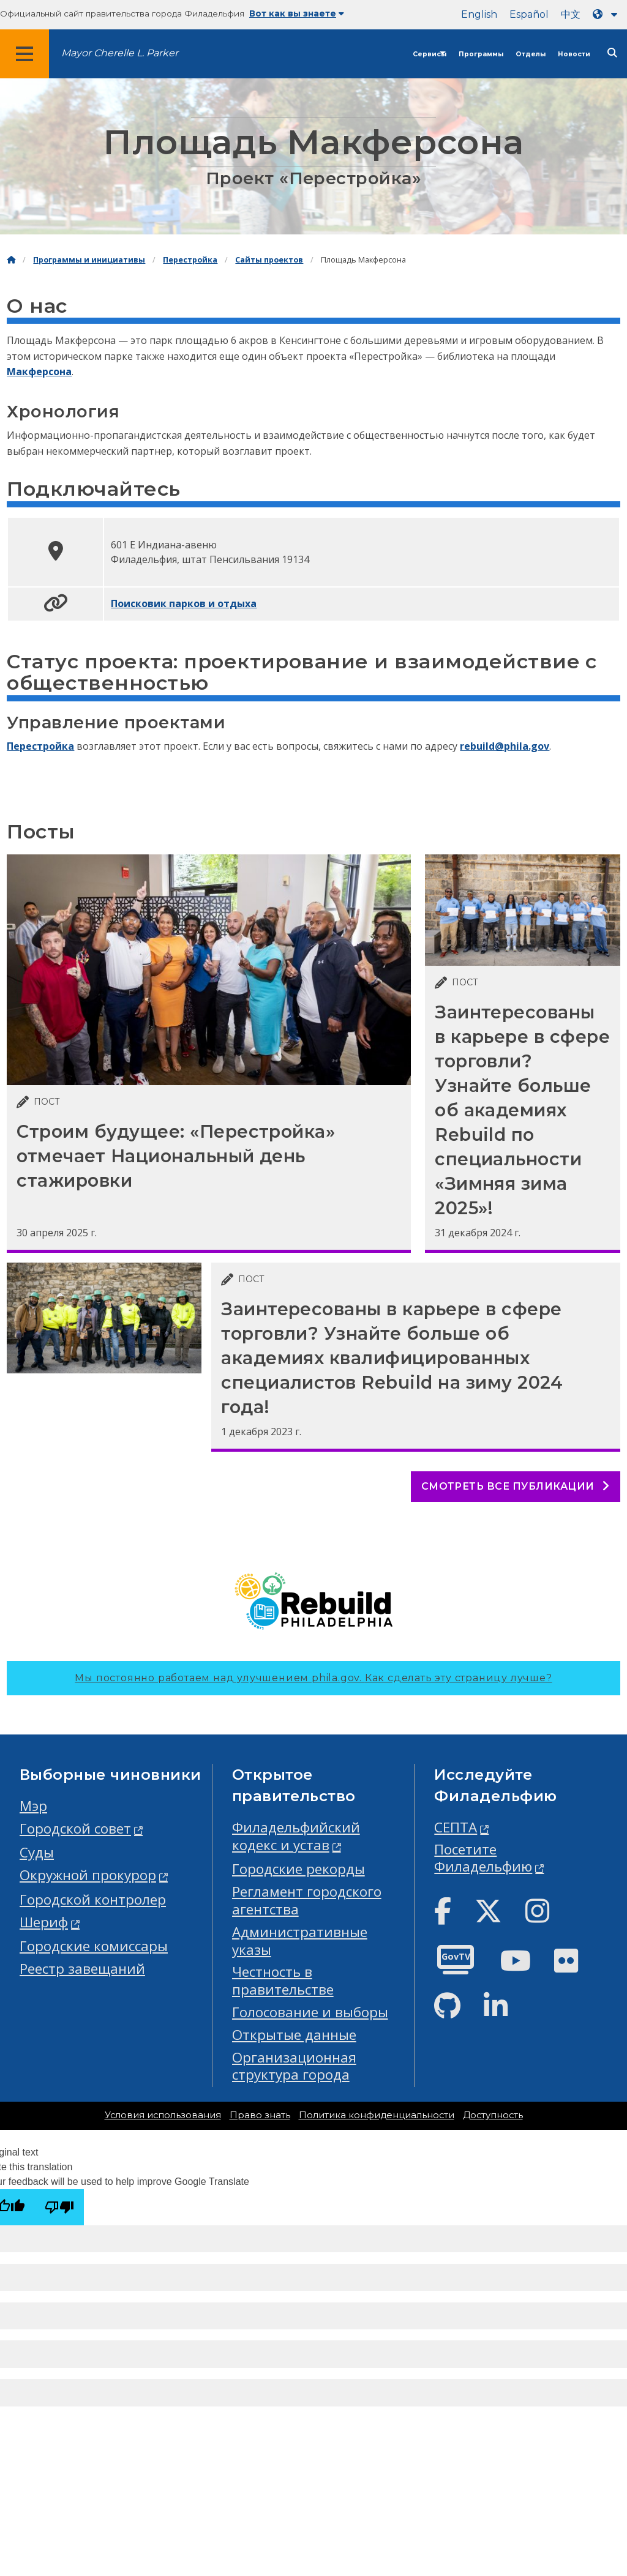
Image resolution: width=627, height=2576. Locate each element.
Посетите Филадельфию (483, 1858)
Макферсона (39, 371)
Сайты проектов (269, 260)
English (479, 14)
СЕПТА (455, 1827)
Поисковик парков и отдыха (184, 603)
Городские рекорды (298, 1868)
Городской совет (75, 1828)
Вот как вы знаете (296, 13)
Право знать (260, 2115)
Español (529, 14)
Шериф (44, 1922)
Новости (574, 54)
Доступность (493, 2115)
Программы (481, 54)
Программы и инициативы (89, 260)
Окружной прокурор (88, 1874)
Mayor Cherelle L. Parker (119, 53)
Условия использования (163, 2115)
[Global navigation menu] (24, 53)
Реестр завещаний (82, 1968)
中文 (570, 14)
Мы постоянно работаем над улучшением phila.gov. (313, 1678)
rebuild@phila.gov (504, 746)
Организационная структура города (294, 2066)
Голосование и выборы (310, 2012)
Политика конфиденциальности (376, 2115)
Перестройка (190, 260)
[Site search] (612, 53)
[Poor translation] (59, 2207)
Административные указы (299, 1940)
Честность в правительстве (283, 1980)
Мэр (33, 1805)
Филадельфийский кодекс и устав (296, 1836)
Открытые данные (294, 2034)
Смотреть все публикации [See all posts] (515, 1486)
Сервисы (429, 54)
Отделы (531, 54)
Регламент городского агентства (306, 1900)
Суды (37, 1852)
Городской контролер (93, 1899)
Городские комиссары (94, 1945)
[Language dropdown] (607, 14)
